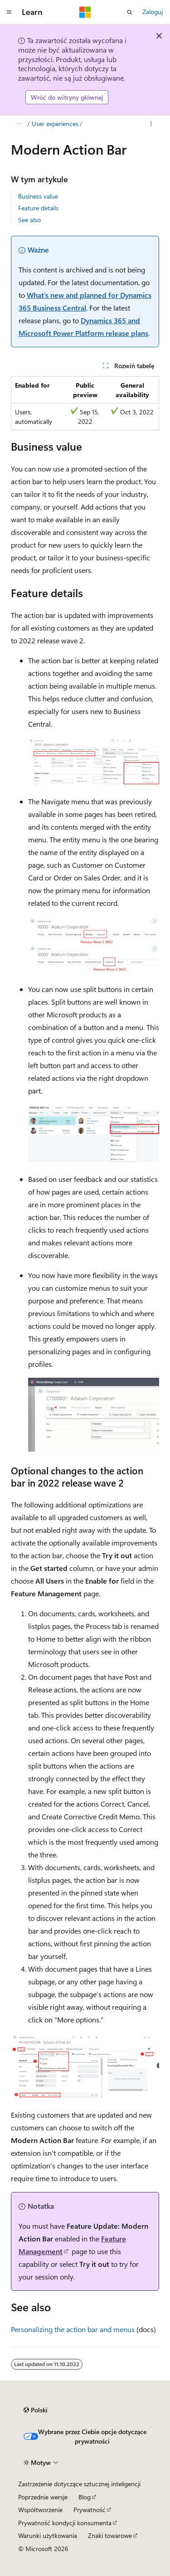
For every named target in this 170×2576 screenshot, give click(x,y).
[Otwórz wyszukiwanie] (130, 12)
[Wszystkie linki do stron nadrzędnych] (19, 124)
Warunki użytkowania (47, 2535)
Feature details (38, 208)
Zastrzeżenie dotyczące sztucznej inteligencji (79, 2483)
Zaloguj (152, 11)
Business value (38, 196)
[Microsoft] (85, 12)
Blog (84, 2497)
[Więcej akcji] (151, 124)
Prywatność (89, 2509)
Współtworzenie (40, 2509)
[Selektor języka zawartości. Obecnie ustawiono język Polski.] (35, 2410)
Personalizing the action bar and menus (73, 2329)
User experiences (55, 123)
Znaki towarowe (110, 2535)
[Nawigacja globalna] (9, 12)
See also (29, 219)
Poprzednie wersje (43, 2497)
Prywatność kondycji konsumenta (65, 2522)
